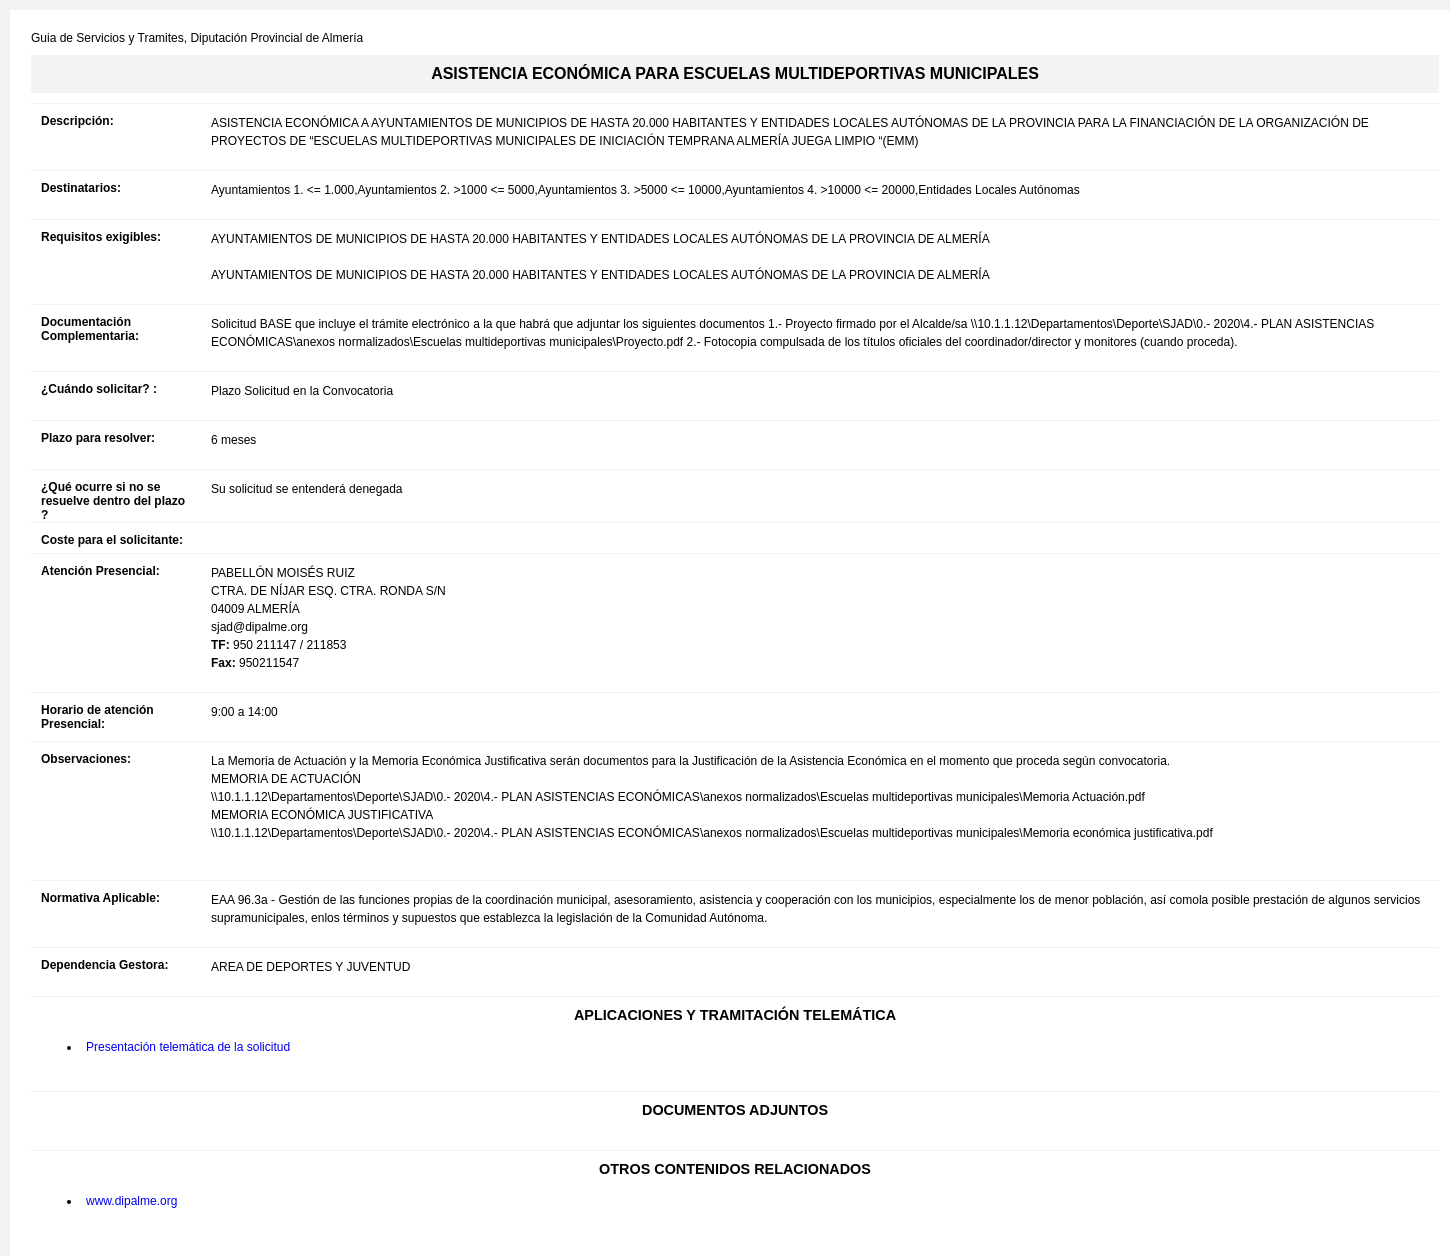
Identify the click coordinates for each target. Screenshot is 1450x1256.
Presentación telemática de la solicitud (188, 1047)
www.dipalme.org (131, 1201)
